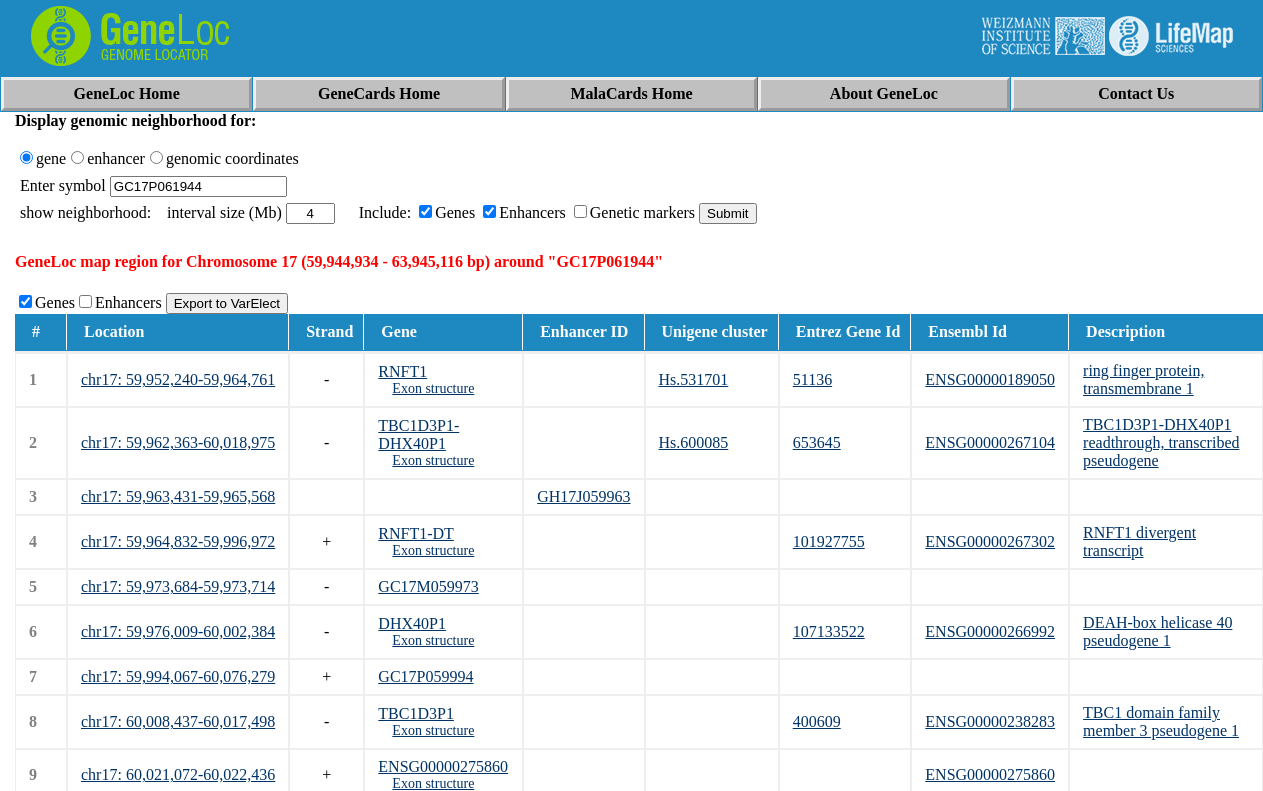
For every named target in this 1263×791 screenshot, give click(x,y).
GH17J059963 (583, 496)
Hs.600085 (694, 442)
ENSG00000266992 (990, 631)
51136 (812, 379)
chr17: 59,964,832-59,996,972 (178, 541)
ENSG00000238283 (990, 721)
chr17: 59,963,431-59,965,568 (178, 496)
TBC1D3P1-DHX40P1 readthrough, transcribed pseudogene (1161, 442)
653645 (817, 442)
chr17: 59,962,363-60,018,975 (178, 442)
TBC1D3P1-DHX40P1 (418, 434)
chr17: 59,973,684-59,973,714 (178, 586)
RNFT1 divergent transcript (1139, 541)
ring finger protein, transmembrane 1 (1143, 379)
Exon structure (433, 388)
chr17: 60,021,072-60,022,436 (178, 774)
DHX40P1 (412, 623)
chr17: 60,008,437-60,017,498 (178, 721)
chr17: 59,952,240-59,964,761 (178, 379)
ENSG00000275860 (443, 766)
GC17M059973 (428, 586)
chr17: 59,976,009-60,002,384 (178, 631)
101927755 (829, 541)
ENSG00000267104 (990, 442)
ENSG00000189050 (990, 379)
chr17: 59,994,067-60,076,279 (178, 676)
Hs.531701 (694, 379)
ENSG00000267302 (990, 541)
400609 (817, 721)
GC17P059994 (425, 676)
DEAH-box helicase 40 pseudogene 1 (1157, 631)
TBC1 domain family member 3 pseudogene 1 (1161, 721)
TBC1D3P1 (416, 713)
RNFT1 (402, 371)
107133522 (829, 631)
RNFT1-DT (416, 533)
